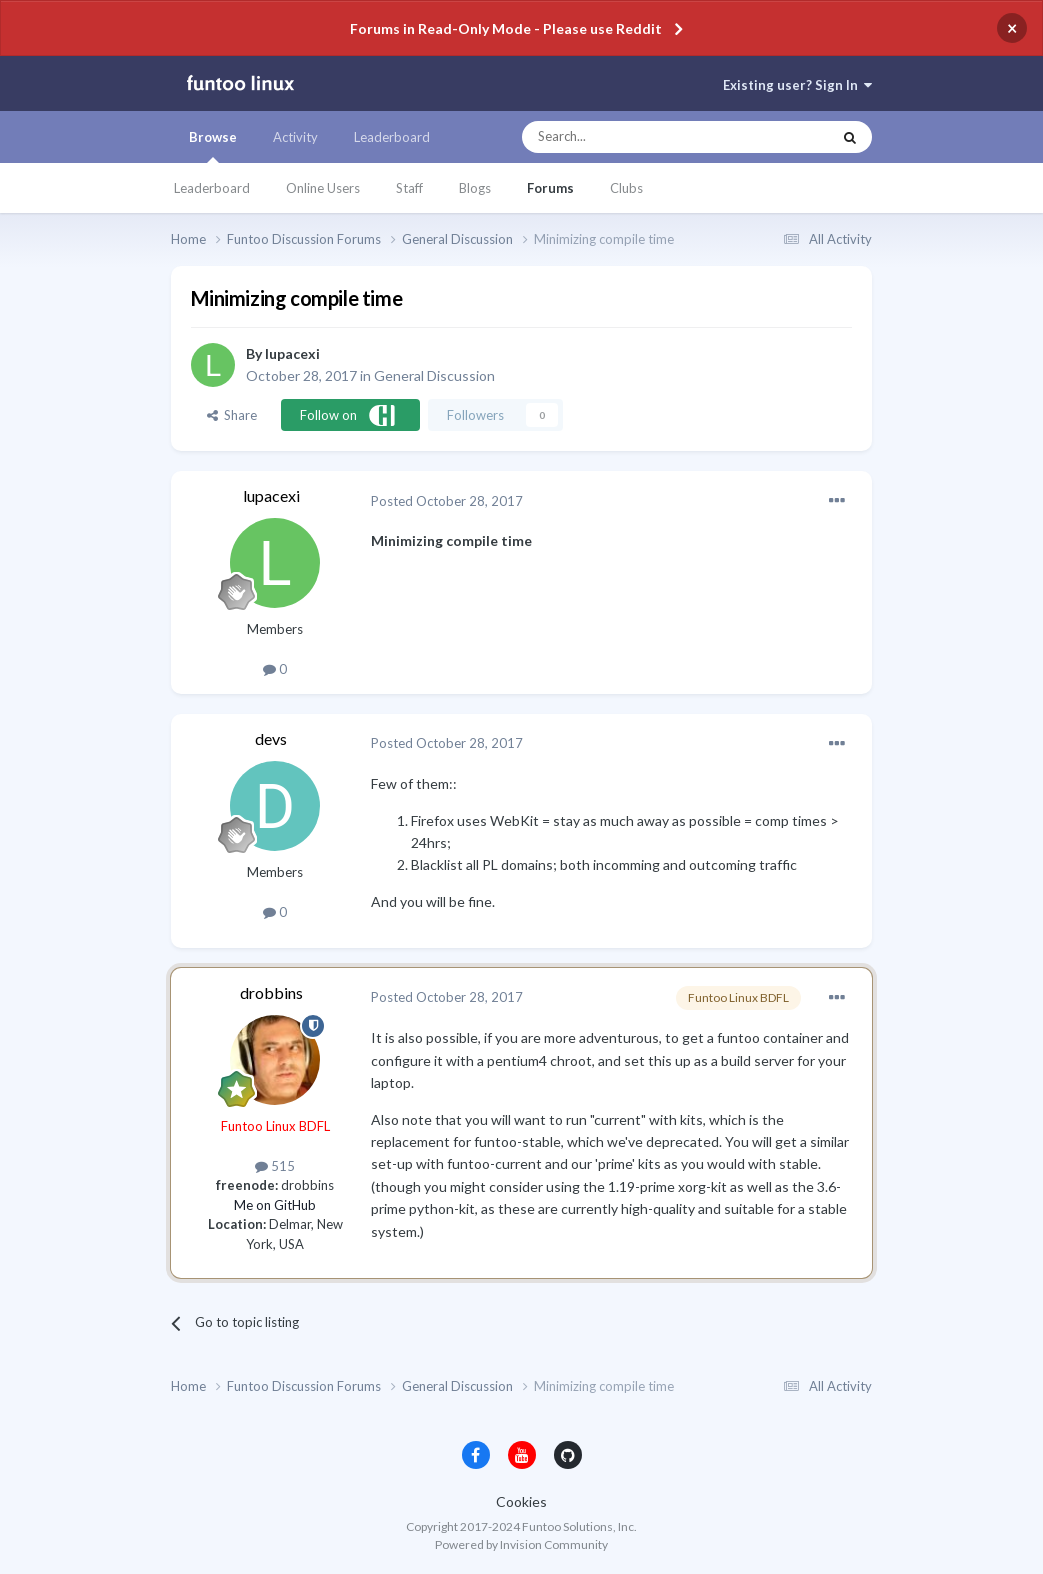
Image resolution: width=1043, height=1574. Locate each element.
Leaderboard (212, 188)
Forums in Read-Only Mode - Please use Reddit (506, 28)
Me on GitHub (275, 1205)
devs (271, 738)
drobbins (271, 992)
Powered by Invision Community (521, 1544)
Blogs (475, 188)
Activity (295, 137)
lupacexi (292, 353)
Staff (409, 188)
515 (275, 1166)
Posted (447, 501)
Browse (213, 146)
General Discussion (434, 375)
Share (232, 415)
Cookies (521, 1501)
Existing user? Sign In (797, 85)
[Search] (636, 137)
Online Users (323, 188)
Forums (550, 188)
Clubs (626, 188)
